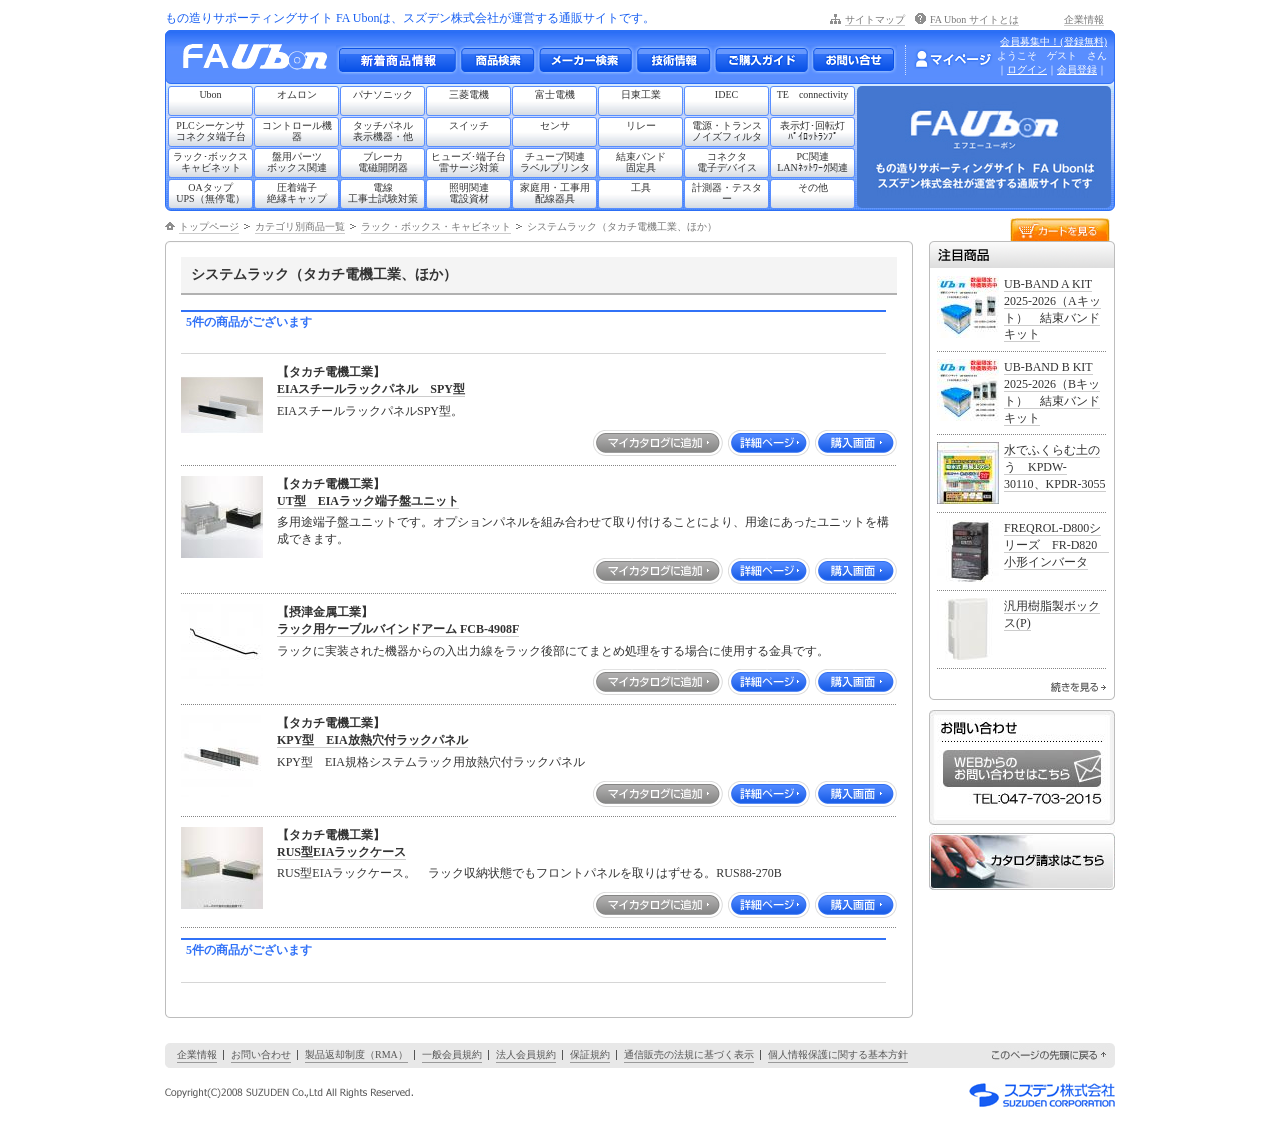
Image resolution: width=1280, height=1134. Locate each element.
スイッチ (469, 125)
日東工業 (641, 94)
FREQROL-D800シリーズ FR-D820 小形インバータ (1056, 545)
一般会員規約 (452, 1054)
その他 (813, 187)
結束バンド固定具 (641, 162)
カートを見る (1060, 228)
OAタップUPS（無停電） (210, 193)
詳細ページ (769, 443)
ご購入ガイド (761, 60)
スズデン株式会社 (1042, 1095)
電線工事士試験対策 (383, 193)
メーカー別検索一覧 (585, 60)
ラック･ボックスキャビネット (210, 162)
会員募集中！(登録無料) (1053, 41)
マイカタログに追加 (658, 443)
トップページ (209, 226)
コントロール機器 (297, 131)
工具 (641, 187)
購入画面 (856, 443)
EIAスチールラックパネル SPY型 (371, 389)
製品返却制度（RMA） (356, 1054)
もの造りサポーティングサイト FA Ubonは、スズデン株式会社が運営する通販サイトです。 (410, 18)
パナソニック (383, 94)
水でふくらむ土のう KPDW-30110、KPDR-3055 (1055, 467)
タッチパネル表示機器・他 (383, 131)
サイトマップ (875, 19)
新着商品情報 (397, 60)
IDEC (726, 94)
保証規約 (590, 1054)
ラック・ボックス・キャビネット (436, 226)
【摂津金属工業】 (325, 612)
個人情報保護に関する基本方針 (838, 1054)
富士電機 (555, 94)
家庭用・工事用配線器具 (555, 193)
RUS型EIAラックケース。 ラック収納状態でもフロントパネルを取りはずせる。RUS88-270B (529, 873)
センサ (555, 125)
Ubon (210, 94)
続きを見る (1078, 687)
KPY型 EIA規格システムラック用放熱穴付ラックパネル (431, 762)
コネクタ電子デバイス (727, 162)
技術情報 (673, 60)
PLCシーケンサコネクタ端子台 (211, 131)
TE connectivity (813, 94)
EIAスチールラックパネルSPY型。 (370, 411)
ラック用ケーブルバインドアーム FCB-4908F (398, 629)
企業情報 (1084, 19)
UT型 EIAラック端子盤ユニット (368, 501)
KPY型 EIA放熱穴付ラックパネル (372, 740)
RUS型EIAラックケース (341, 852)
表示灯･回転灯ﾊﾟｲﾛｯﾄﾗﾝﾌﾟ (812, 131)
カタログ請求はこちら (1022, 861)
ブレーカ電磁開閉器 (383, 162)
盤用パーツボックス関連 (297, 162)
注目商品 (1022, 254)
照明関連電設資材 (469, 193)
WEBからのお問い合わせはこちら (1022, 768)
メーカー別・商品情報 (497, 60)
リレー (641, 125)
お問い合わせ (853, 60)
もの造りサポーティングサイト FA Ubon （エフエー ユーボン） (260, 61)
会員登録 (1077, 69)
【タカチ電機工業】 (331, 372)
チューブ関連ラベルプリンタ (555, 162)
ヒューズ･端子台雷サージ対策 (468, 162)
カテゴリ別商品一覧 (300, 226)
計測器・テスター (727, 193)
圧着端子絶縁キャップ (297, 193)
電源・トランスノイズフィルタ (727, 131)
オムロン (297, 94)
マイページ (953, 59)
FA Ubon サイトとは (974, 19)
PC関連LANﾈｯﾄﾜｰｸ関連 (812, 162)
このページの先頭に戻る (1050, 1055)
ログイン (1027, 69)
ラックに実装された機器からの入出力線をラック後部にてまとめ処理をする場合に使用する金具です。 (553, 651)
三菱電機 (469, 94)
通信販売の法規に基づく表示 (689, 1054)
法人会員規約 (526, 1054)
